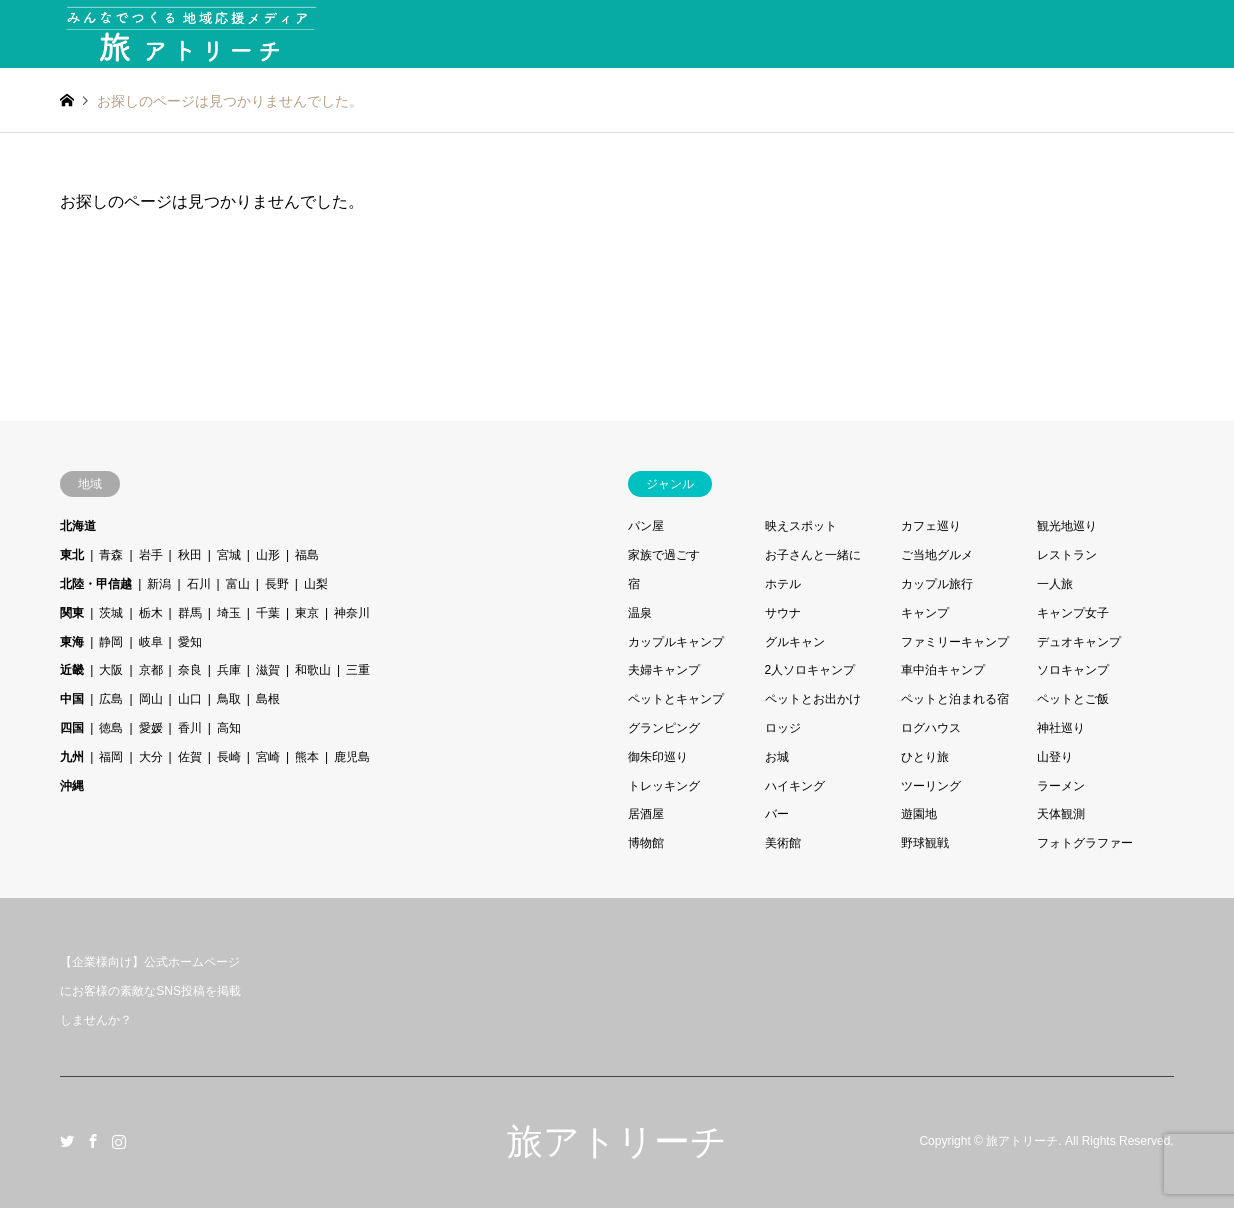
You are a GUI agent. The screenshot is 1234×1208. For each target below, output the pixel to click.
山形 (268, 555)
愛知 (190, 642)
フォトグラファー (1085, 843)
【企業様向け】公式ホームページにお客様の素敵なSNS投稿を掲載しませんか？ (150, 991)
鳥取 (229, 699)
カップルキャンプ (676, 642)
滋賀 (268, 670)
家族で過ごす (664, 555)
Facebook (93, 1141)
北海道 (78, 526)
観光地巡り (1067, 526)
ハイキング (795, 786)
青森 (111, 555)
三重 (358, 670)
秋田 (190, 555)
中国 (72, 699)
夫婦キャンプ (664, 670)
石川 (199, 584)
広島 (111, 699)
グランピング (664, 728)
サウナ (783, 613)
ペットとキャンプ (676, 699)
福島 (307, 555)
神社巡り (1061, 728)
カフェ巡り (931, 526)
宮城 (229, 555)
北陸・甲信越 (96, 584)
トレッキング (664, 786)
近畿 (72, 670)
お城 (777, 757)
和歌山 (313, 670)
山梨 (316, 584)
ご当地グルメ (937, 555)
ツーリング (931, 786)
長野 (277, 584)
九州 (72, 757)
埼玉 (229, 613)
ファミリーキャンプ (955, 642)
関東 (72, 613)
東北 (72, 555)
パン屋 (646, 526)
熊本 (307, 757)
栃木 (151, 613)
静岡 (111, 642)
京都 (151, 670)
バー (777, 814)
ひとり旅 (925, 757)
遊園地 (919, 814)
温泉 (640, 613)
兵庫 (229, 670)
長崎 (229, 757)
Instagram (119, 1141)
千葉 (268, 613)
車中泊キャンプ (943, 670)
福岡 (111, 757)
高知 (229, 728)
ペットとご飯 (1073, 699)
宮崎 (268, 757)
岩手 (151, 555)
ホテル (783, 584)
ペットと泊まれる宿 (955, 699)
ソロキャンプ (1073, 670)
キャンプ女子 (1073, 613)
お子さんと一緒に (813, 555)
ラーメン (1061, 786)
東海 (72, 642)
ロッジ (783, 728)
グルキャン (795, 642)
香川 (190, 728)
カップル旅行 (937, 584)
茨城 (111, 613)
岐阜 (151, 642)
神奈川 (352, 613)
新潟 (159, 584)
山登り (1055, 757)
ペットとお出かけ (813, 699)
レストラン (1067, 555)
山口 (190, 699)
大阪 (111, 670)
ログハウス (931, 728)
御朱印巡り (658, 757)
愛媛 (151, 728)
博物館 (646, 843)
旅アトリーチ (617, 1141)
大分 (151, 757)
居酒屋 (646, 814)
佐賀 (190, 757)
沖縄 (72, 786)
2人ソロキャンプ (810, 670)
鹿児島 (352, 757)
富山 (238, 584)
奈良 (190, 670)
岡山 (151, 699)
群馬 (190, 613)
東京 (307, 613)
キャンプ (925, 613)
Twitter (67, 1141)
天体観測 (1061, 814)
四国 (72, 728)
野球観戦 (925, 843)
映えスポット (801, 526)
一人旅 (1055, 584)
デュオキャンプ (1079, 642)
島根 (268, 699)
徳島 (111, 728)
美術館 (783, 843)
